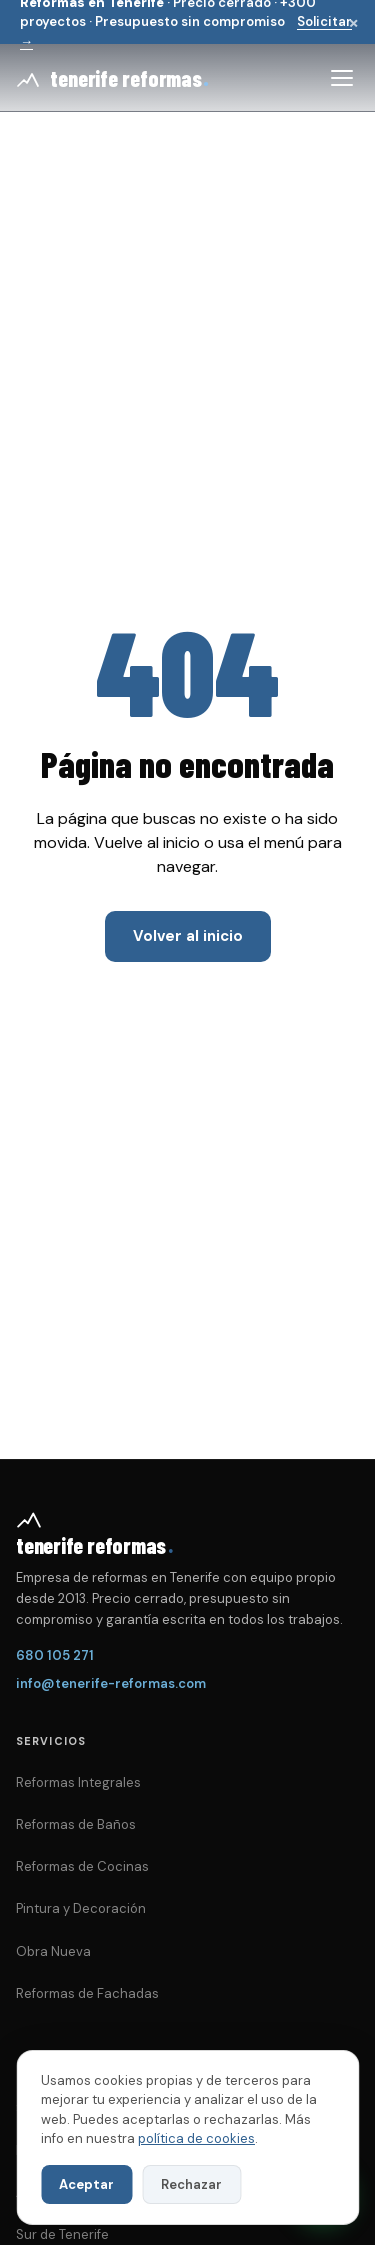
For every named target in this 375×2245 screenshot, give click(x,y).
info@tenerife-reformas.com (111, 1683)
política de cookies (196, 2138)
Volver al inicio (188, 936)
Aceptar (86, 2184)
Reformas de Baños (76, 1824)
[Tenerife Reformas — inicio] (112, 78)
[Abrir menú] (342, 78)
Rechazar (191, 2184)
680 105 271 (55, 1655)
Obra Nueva (53, 1951)
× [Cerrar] (353, 22)
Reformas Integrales (78, 1782)
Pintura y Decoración (81, 1908)
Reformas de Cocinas (82, 1866)
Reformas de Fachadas (87, 1993)
